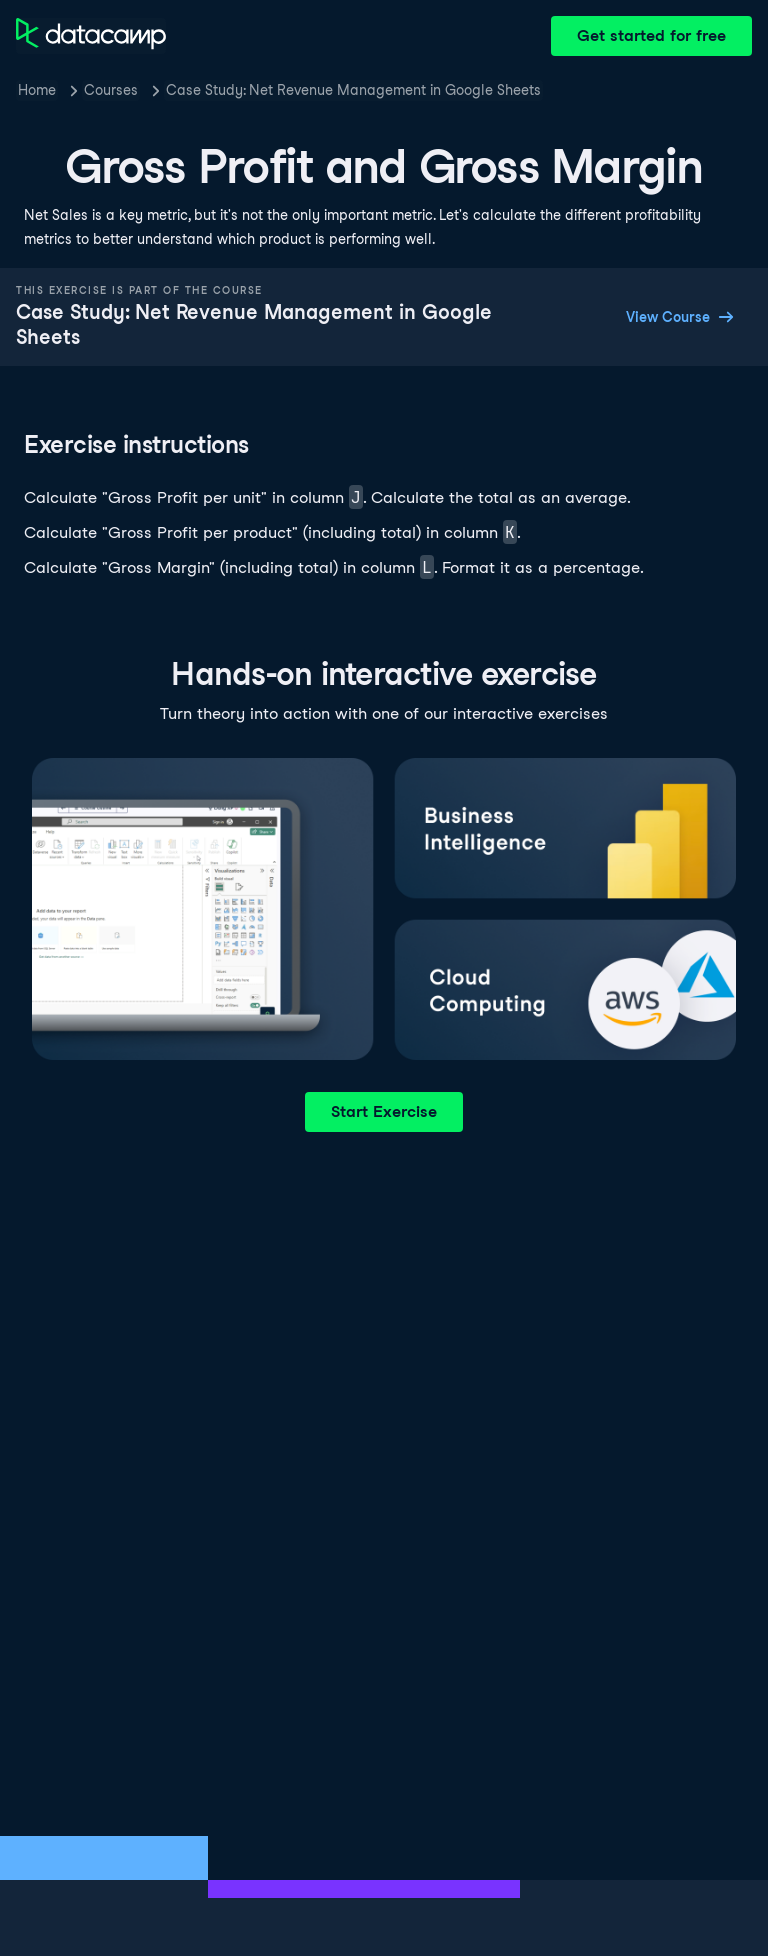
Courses (111, 90)
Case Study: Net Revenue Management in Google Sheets (353, 90)
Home (37, 90)
